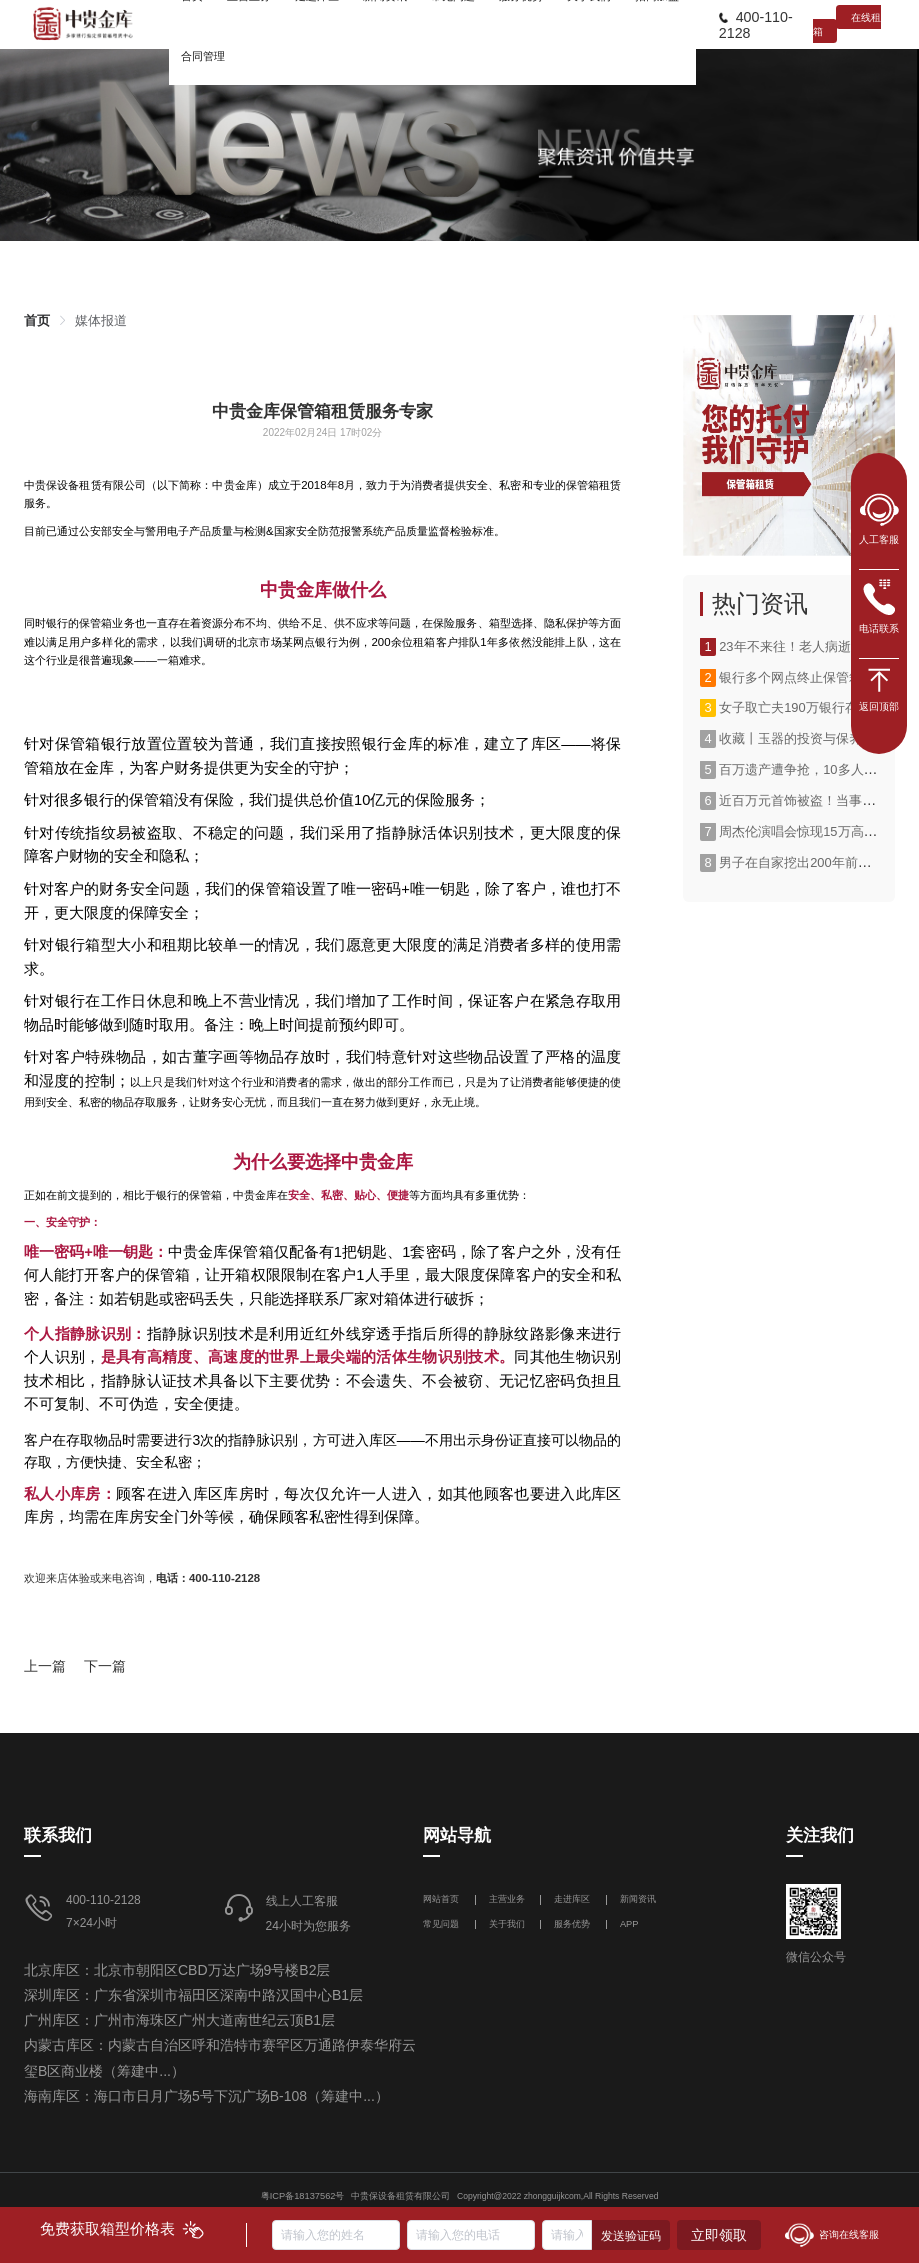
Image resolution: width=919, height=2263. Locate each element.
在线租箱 (846, 24)
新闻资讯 (638, 1899)
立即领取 (719, 2235)
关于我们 (507, 1924)
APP (629, 1924)
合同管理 (203, 56)
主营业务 (507, 1899)
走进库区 (573, 1899)
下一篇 (105, 1666)
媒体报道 (101, 320)
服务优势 (572, 1924)
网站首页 (442, 1899)
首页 (37, 320)
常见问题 (441, 1924)
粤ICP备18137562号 (303, 2196)
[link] (37, 320)
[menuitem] (203, 55)
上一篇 (45, 1666)
